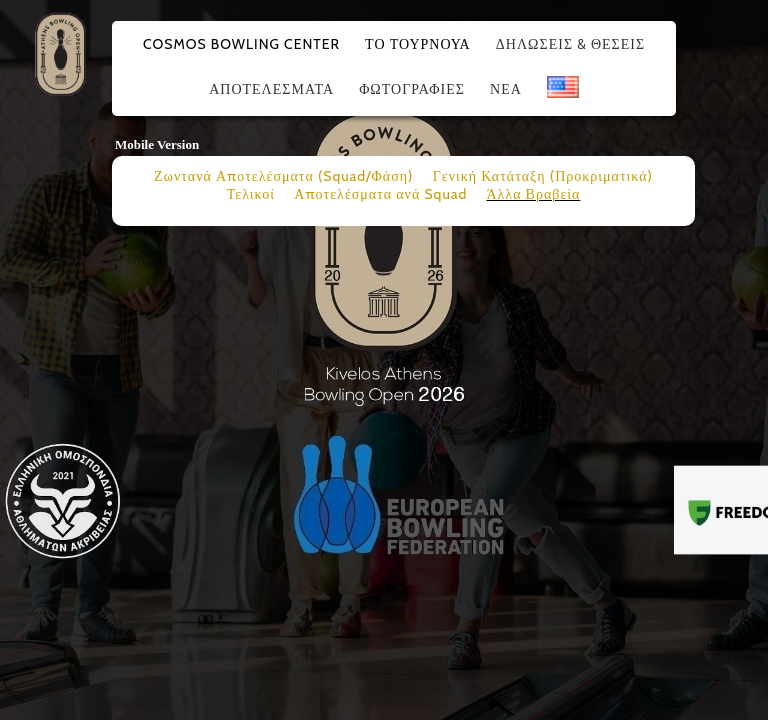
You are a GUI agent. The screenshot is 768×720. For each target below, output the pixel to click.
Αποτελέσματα (271, 89)
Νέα (506, 89)
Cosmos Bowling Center (241, 44)
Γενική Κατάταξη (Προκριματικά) (543, 176)
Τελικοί (251, 194)
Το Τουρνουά (418, 44)
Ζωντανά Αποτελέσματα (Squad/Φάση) (283, 176)
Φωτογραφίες (412, 89)
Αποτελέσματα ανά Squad (380, 194)
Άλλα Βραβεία (533, 194)
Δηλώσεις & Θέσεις (570, 44)
